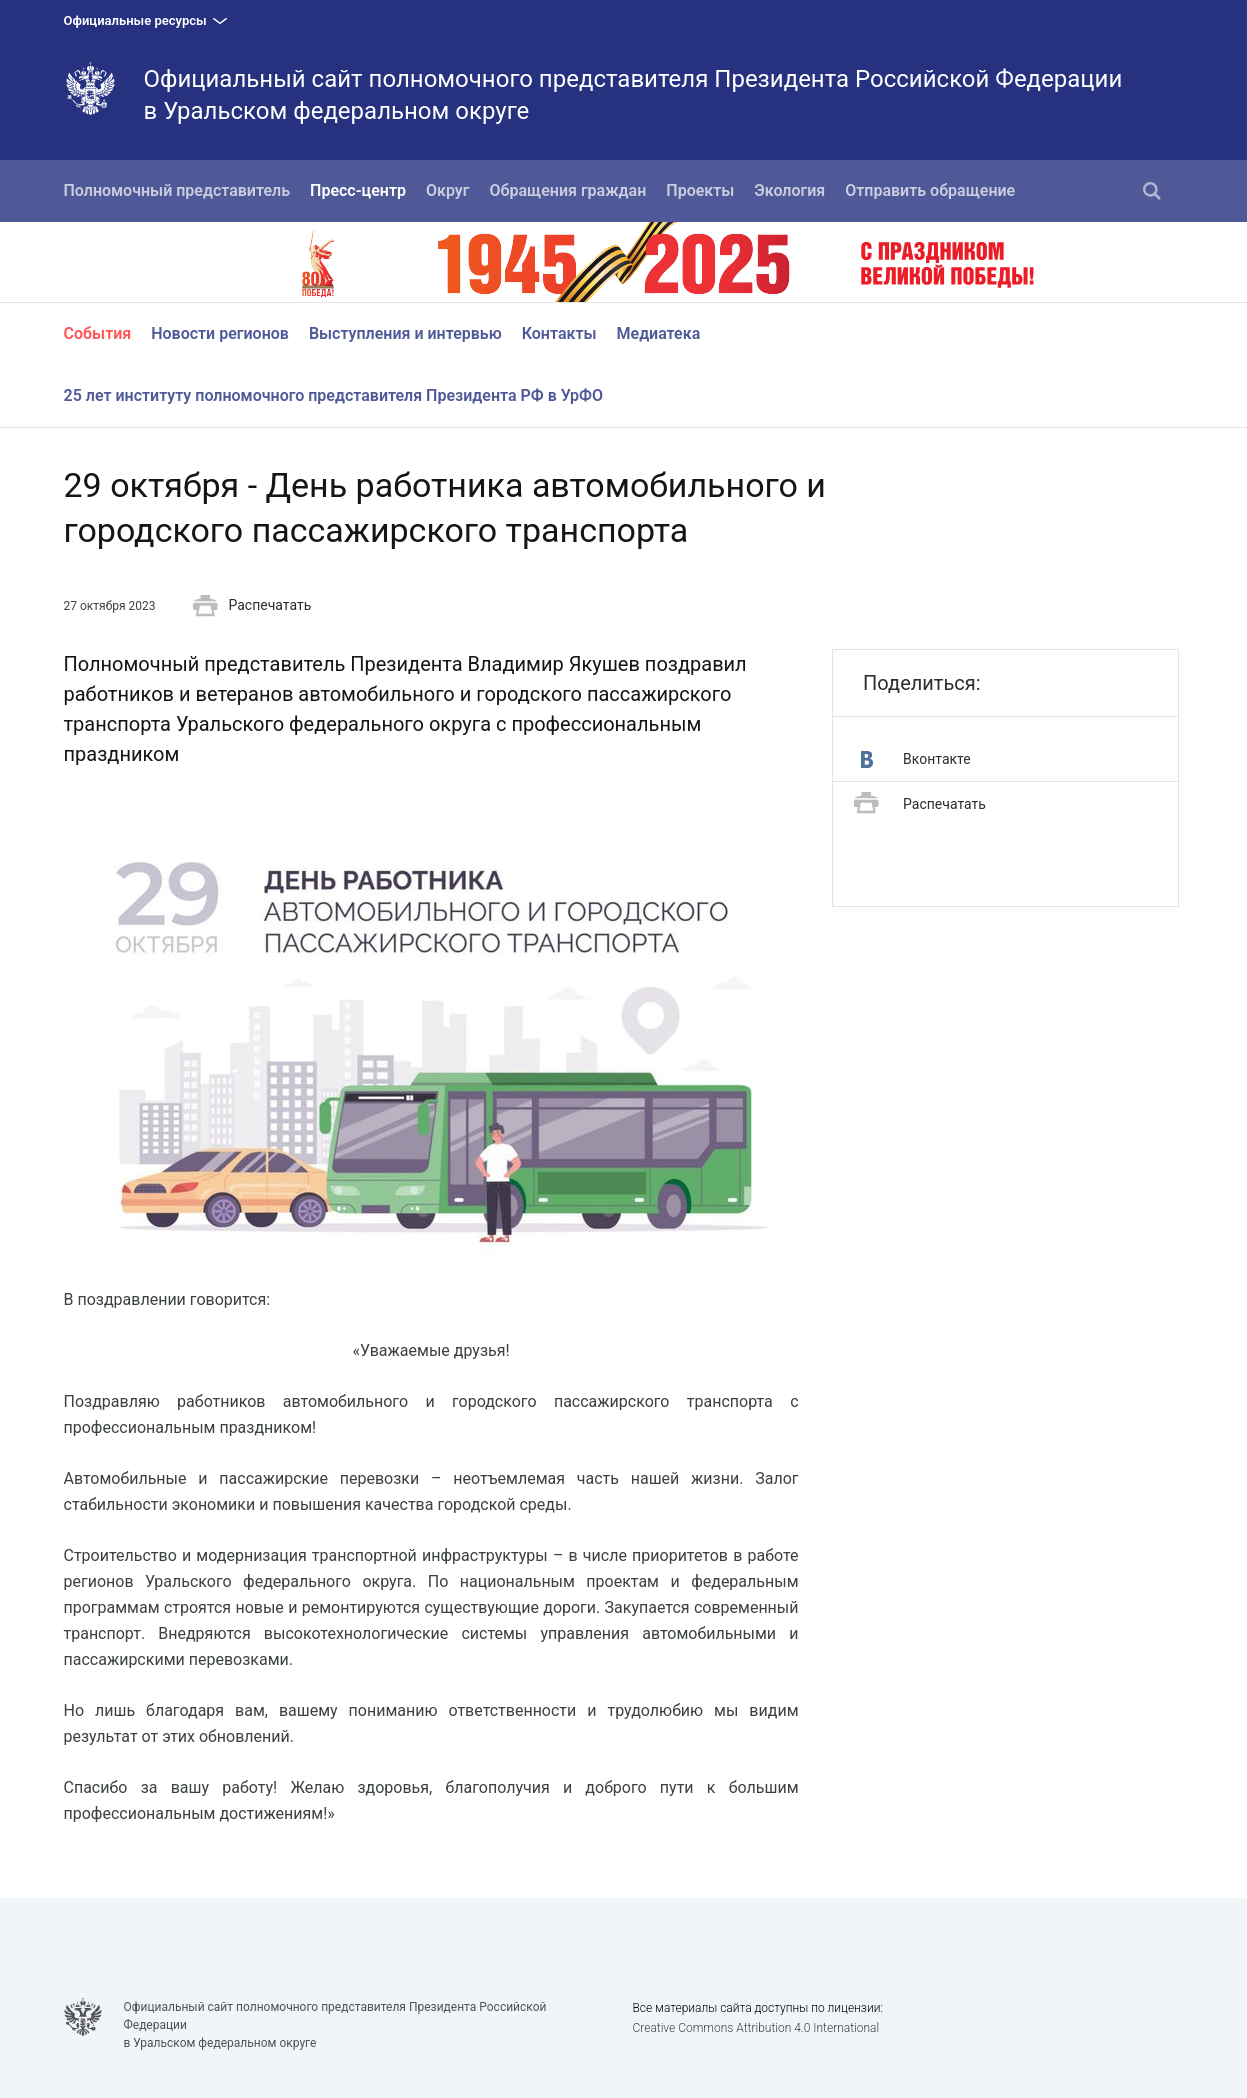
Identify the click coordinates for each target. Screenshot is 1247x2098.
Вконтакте (916, 759)
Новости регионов (220, 333)
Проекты (700, 190)
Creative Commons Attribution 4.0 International (755, 2028)
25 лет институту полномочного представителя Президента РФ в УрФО (334, 395)
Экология (789, 190)
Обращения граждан (568, 190)
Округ (448, 190)
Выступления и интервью (405, 333)
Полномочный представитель (177, 190)
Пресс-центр (358, 190)
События (98, 333)
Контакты (559, 333)
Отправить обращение (930, 190)
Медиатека (659, 333)
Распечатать (252, 606)
